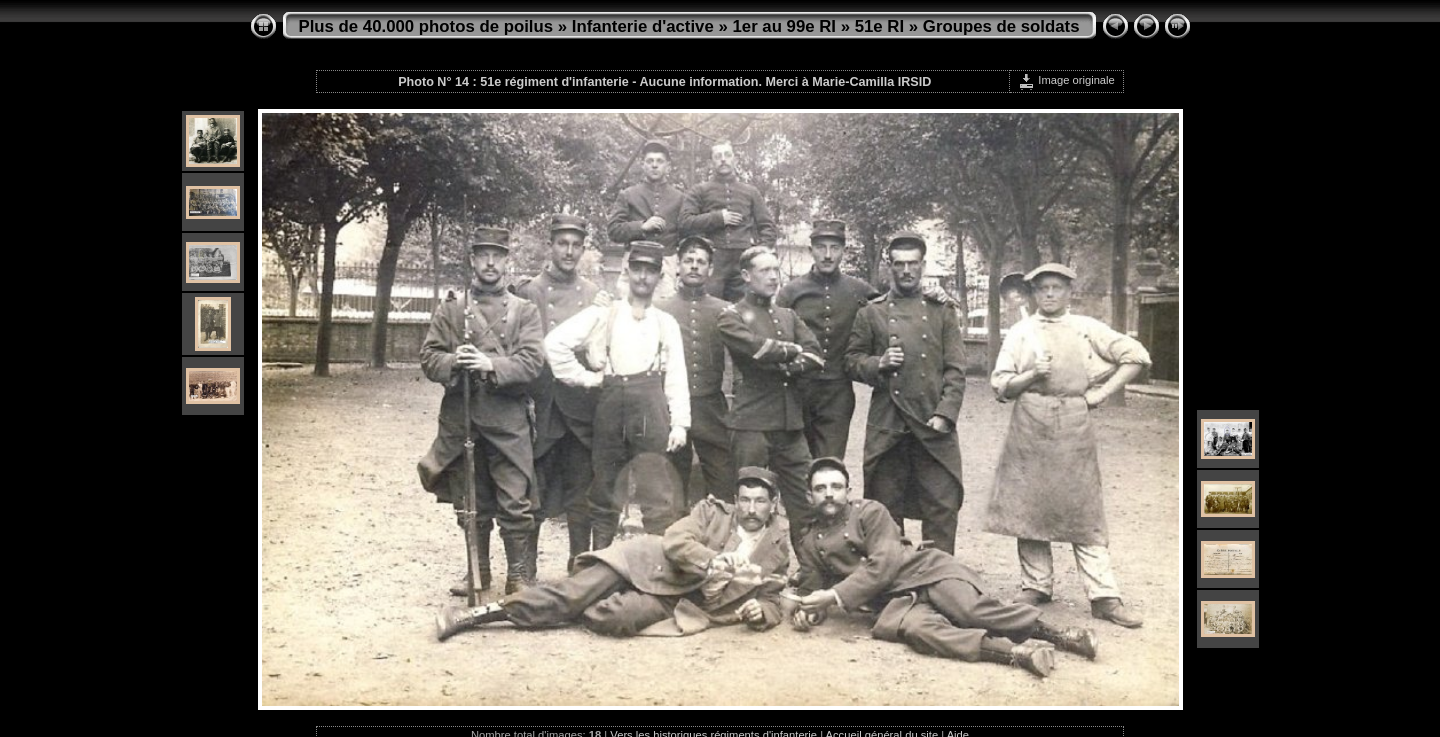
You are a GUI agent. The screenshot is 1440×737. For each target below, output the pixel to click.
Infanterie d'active (643, 26)
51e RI (879, 26)
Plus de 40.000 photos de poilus (426, 26)
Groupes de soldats (1001, 26)
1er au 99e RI (784, 26)
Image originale (1066, 80)
